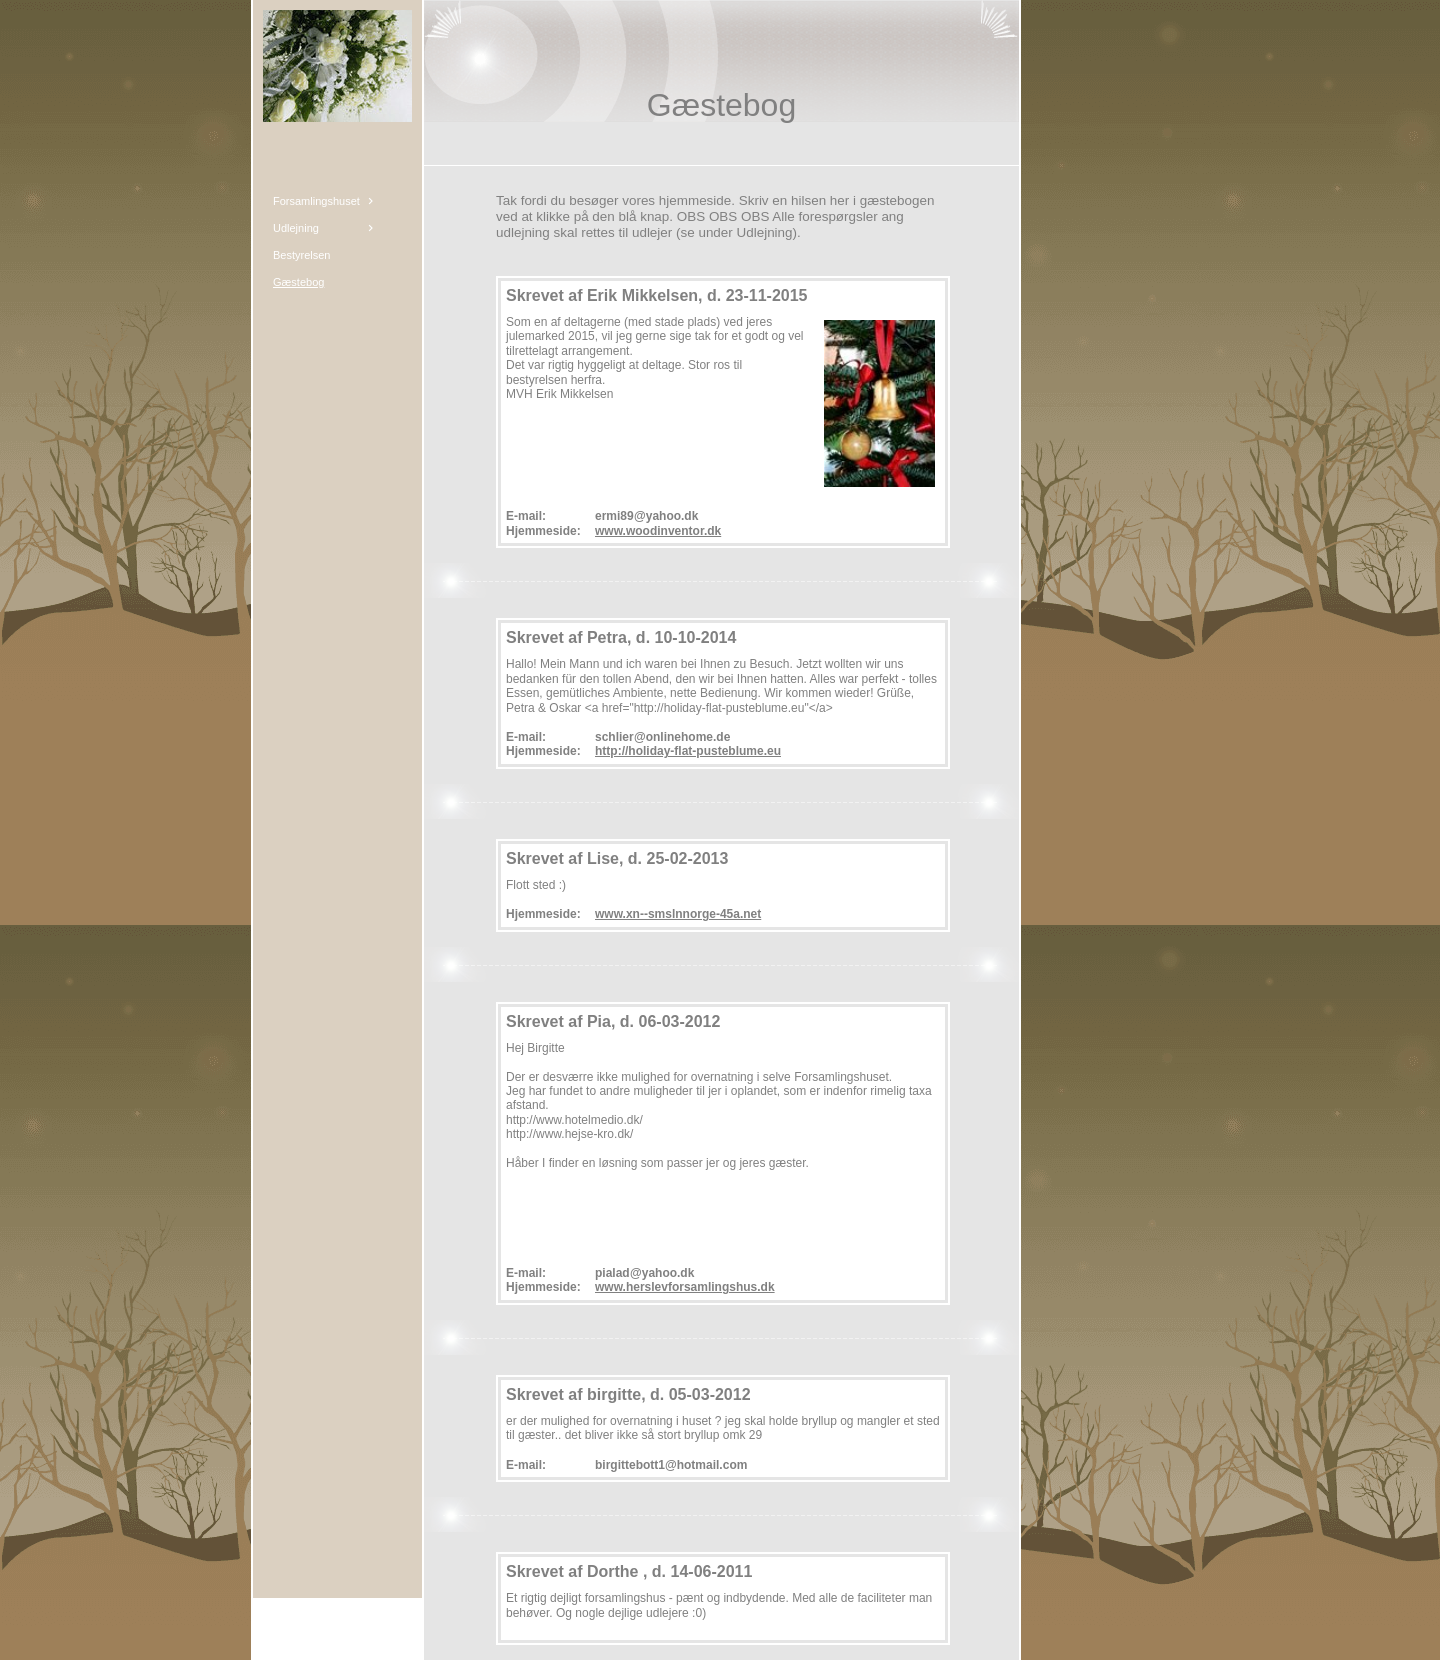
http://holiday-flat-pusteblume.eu (688, 751)
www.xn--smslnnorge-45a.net (678, 914)
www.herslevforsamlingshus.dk (685, 1287)
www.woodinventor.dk (658, 531)
